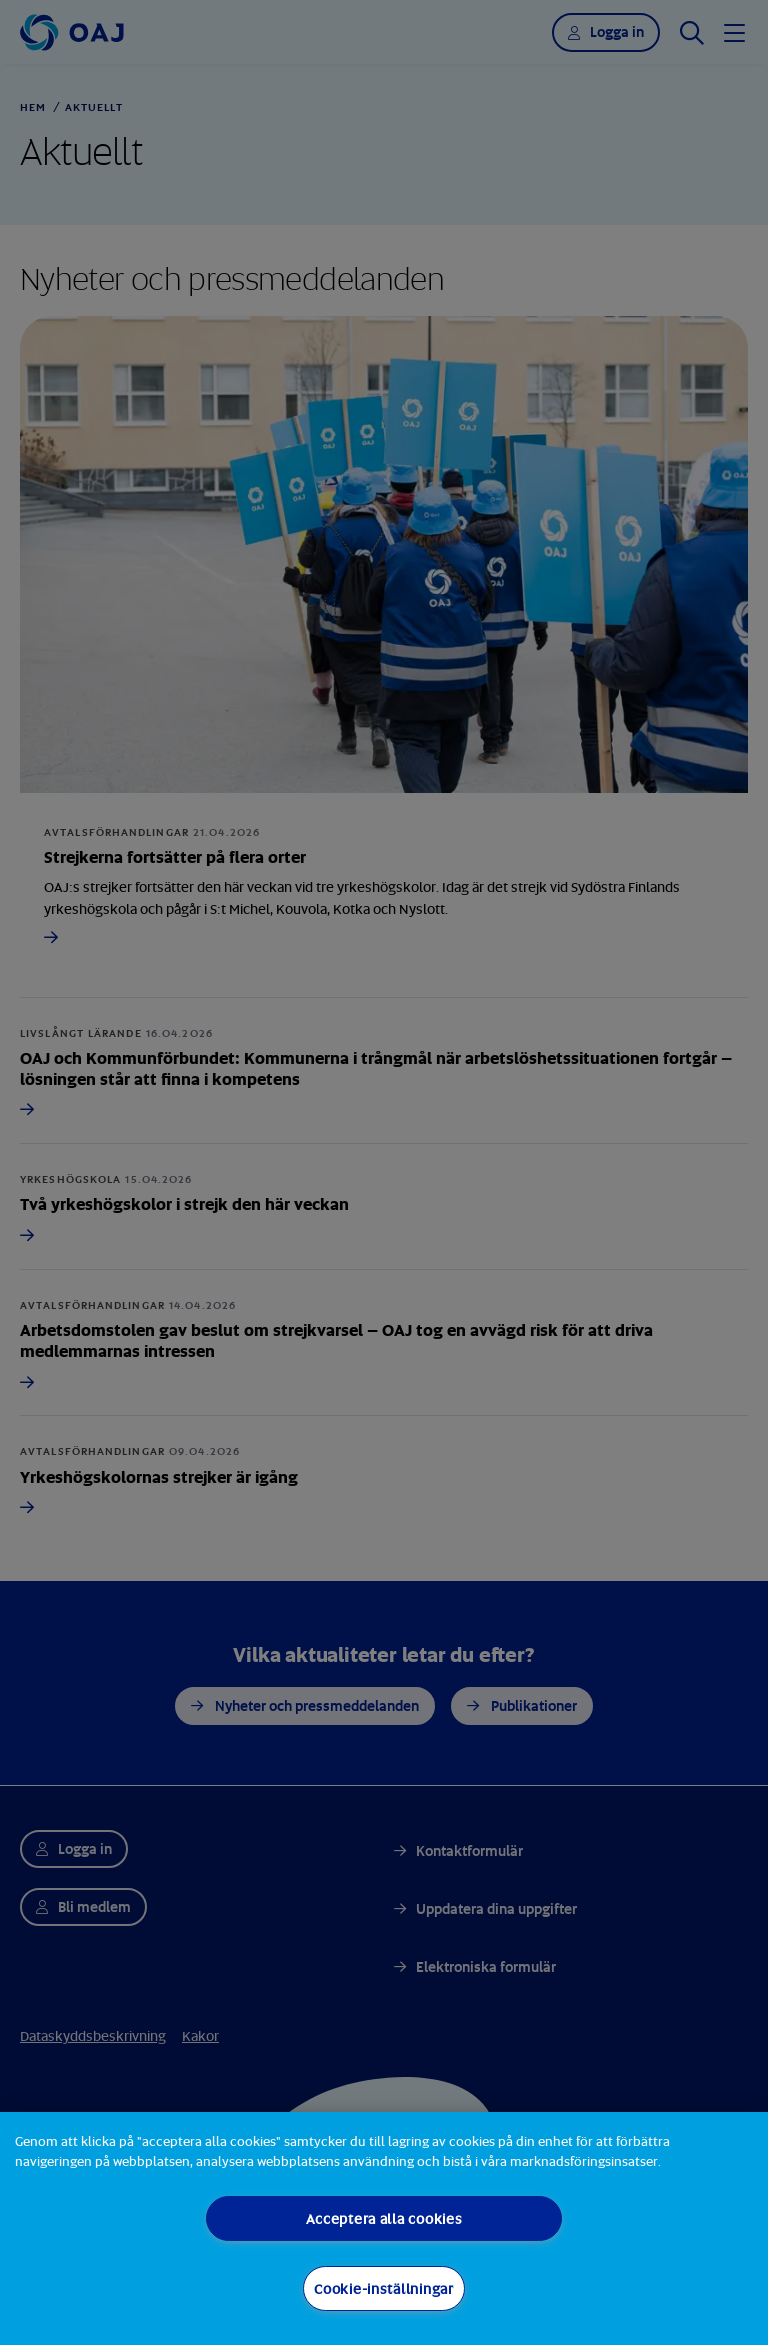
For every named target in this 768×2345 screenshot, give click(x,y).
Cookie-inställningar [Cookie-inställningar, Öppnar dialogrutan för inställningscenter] (383, 2288)
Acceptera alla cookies (384, 2218)
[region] (384, 2228)
